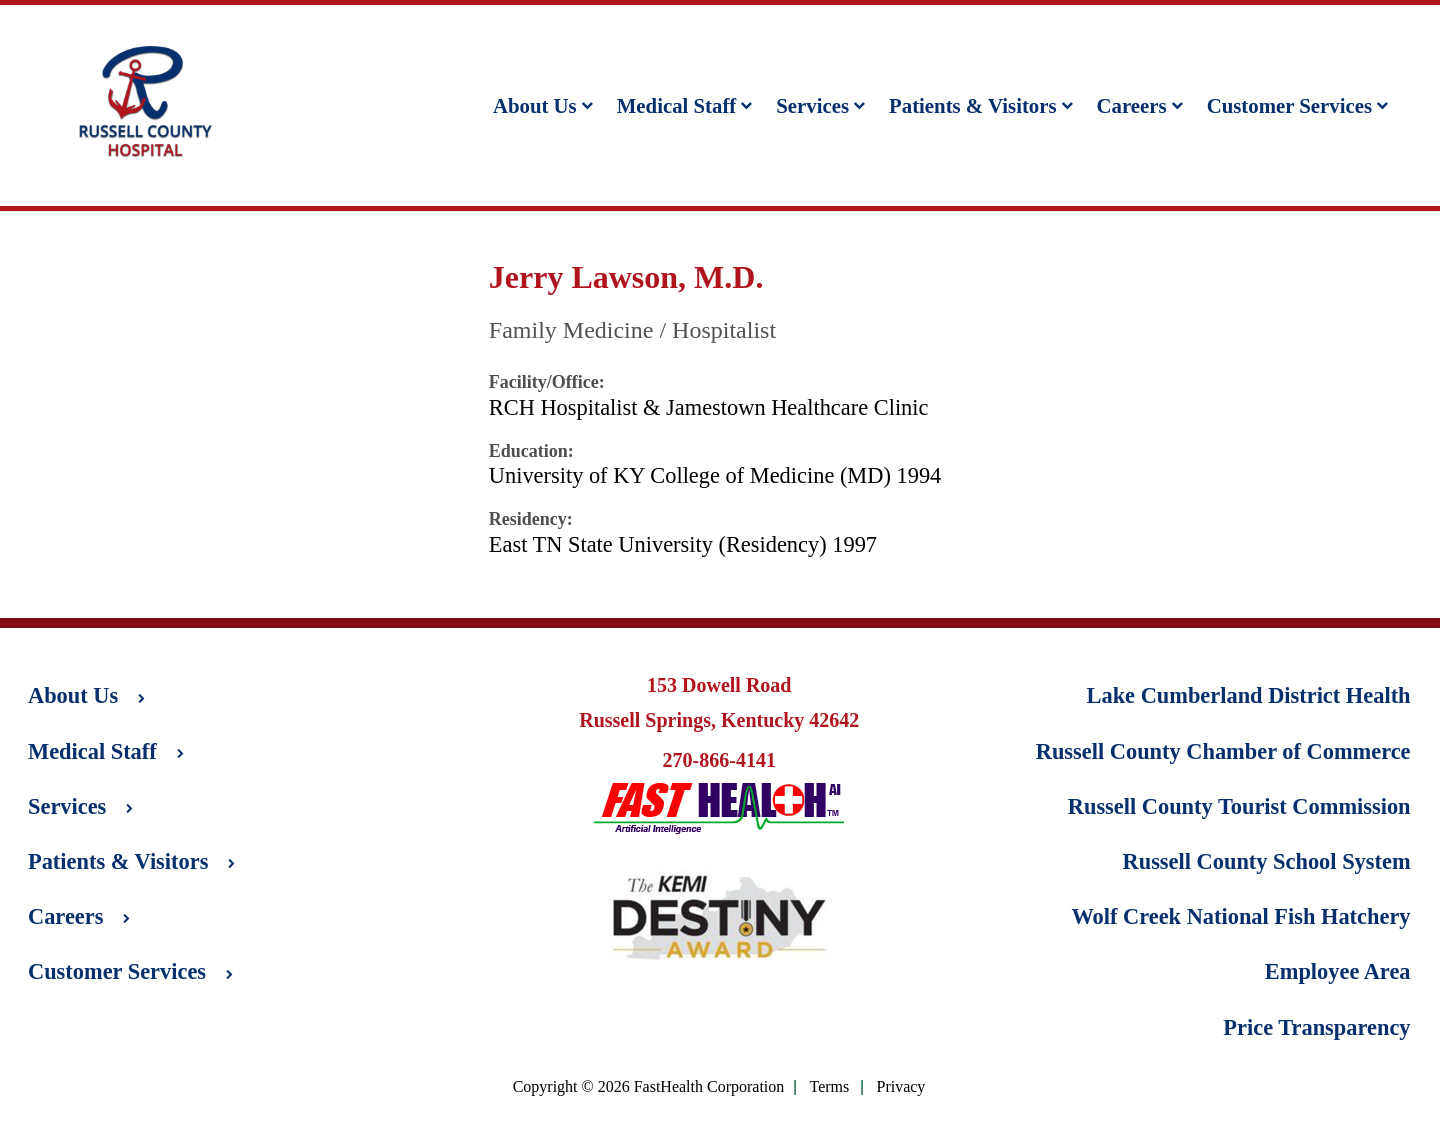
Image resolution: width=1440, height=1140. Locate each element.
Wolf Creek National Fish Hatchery (1240, 916)
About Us (543, 105)
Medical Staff (685, 105)
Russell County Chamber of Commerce (1223, 751)
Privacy (900, 1087)
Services (820, 105)
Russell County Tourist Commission (1239, 806)
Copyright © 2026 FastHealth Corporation (649, 1086)
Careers (1140, 105)
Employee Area (1338, 971)
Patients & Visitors (981, 105)
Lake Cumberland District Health (1249, 695)
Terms (830, 1087)
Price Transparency (1316, 1027)
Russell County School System (1267, 861)
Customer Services (1297, 105)
